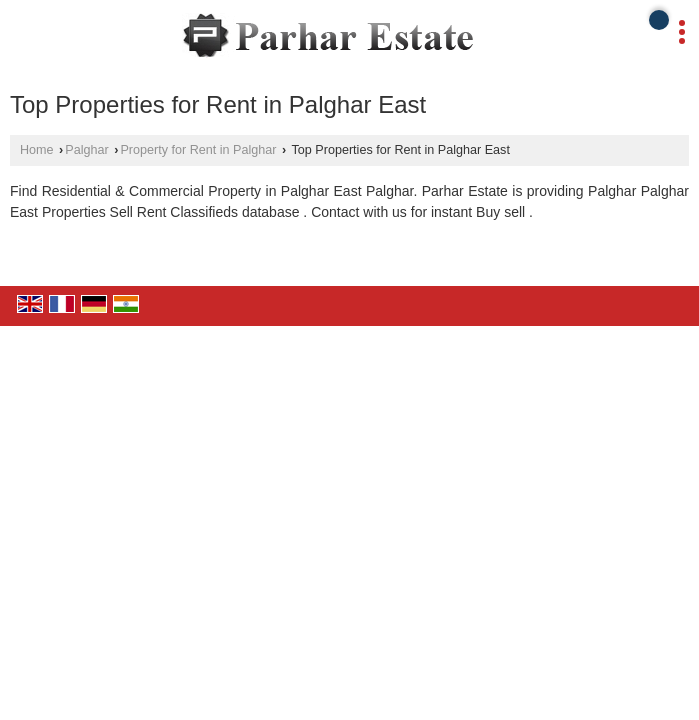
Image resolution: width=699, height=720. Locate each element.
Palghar (86, 150)
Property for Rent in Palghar (198, 150)
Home (37, 150)
